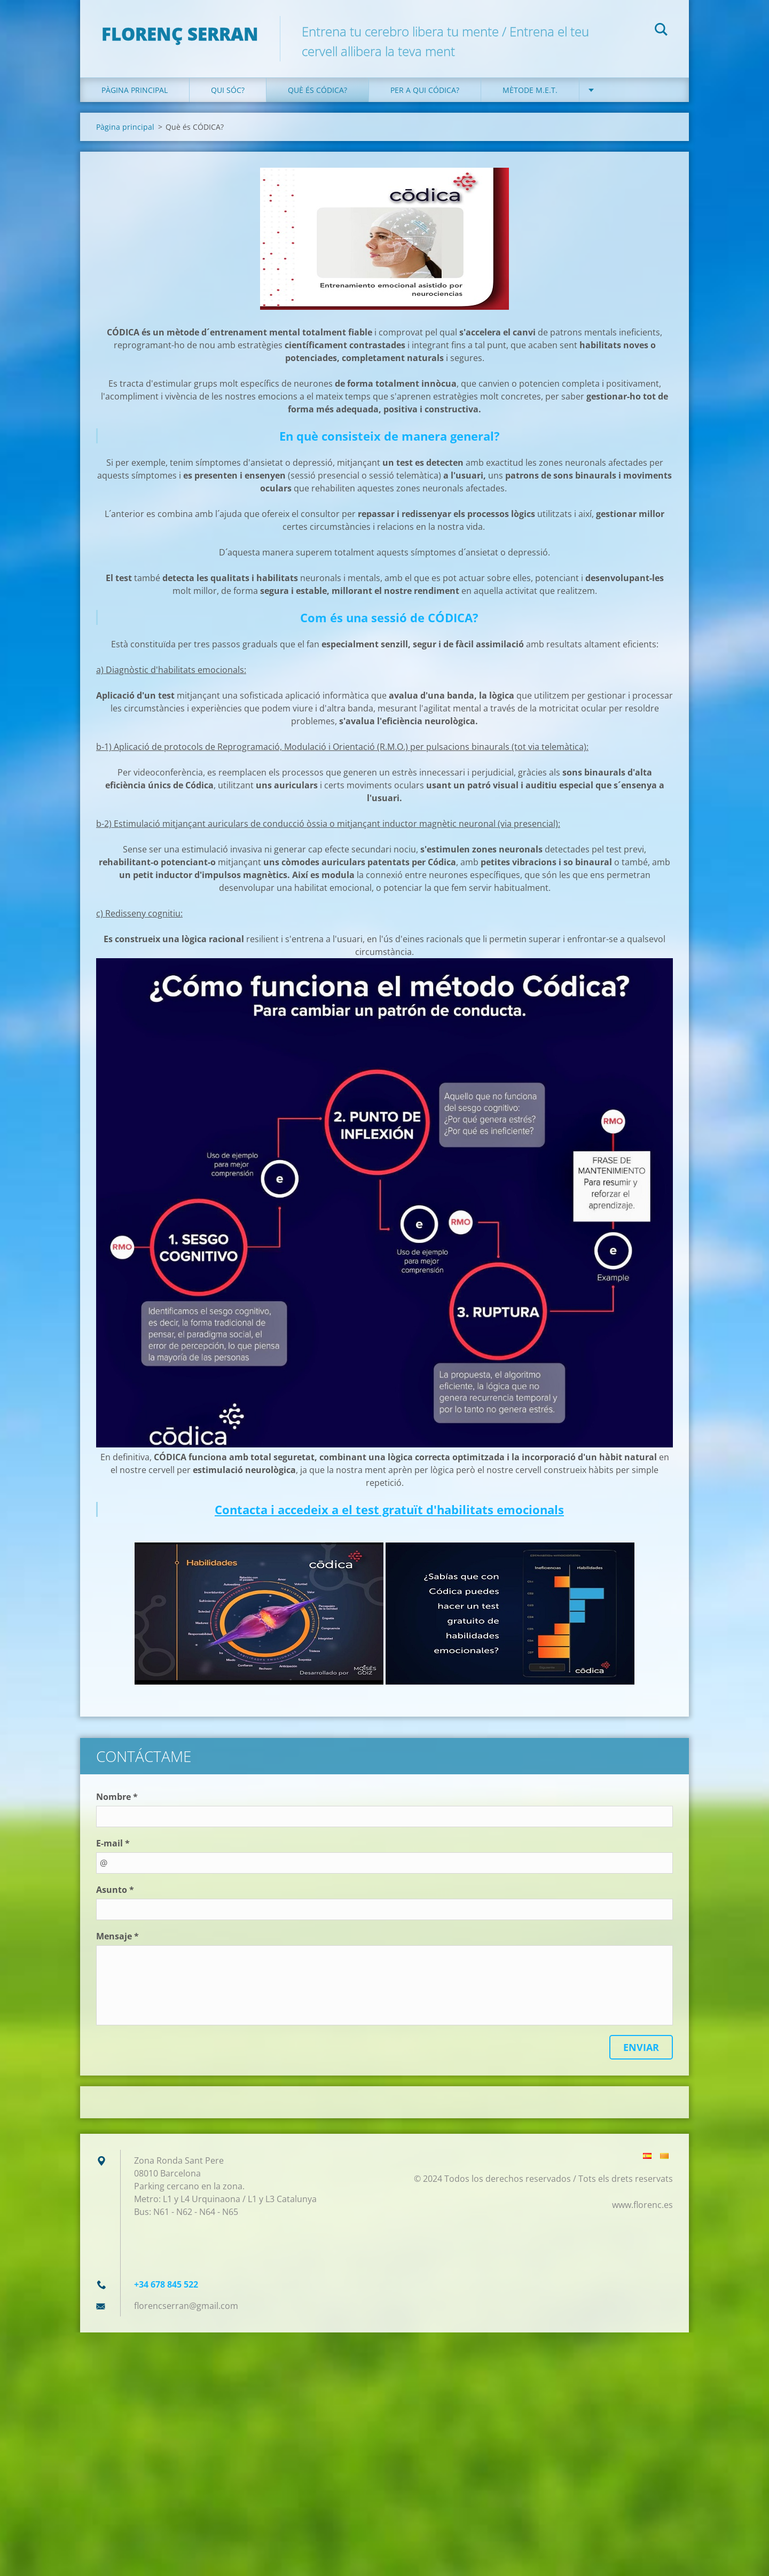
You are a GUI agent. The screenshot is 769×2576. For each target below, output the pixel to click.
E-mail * (113, 1843)
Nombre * (117, 1797)
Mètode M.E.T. (530, 90)
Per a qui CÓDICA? (424, 90)
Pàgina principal (134, 90)
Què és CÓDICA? (317, 90)
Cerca (661, 31)
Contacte (620, 90)
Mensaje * (117, 1936)
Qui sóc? (228, 90)
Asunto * (115, 1890)
